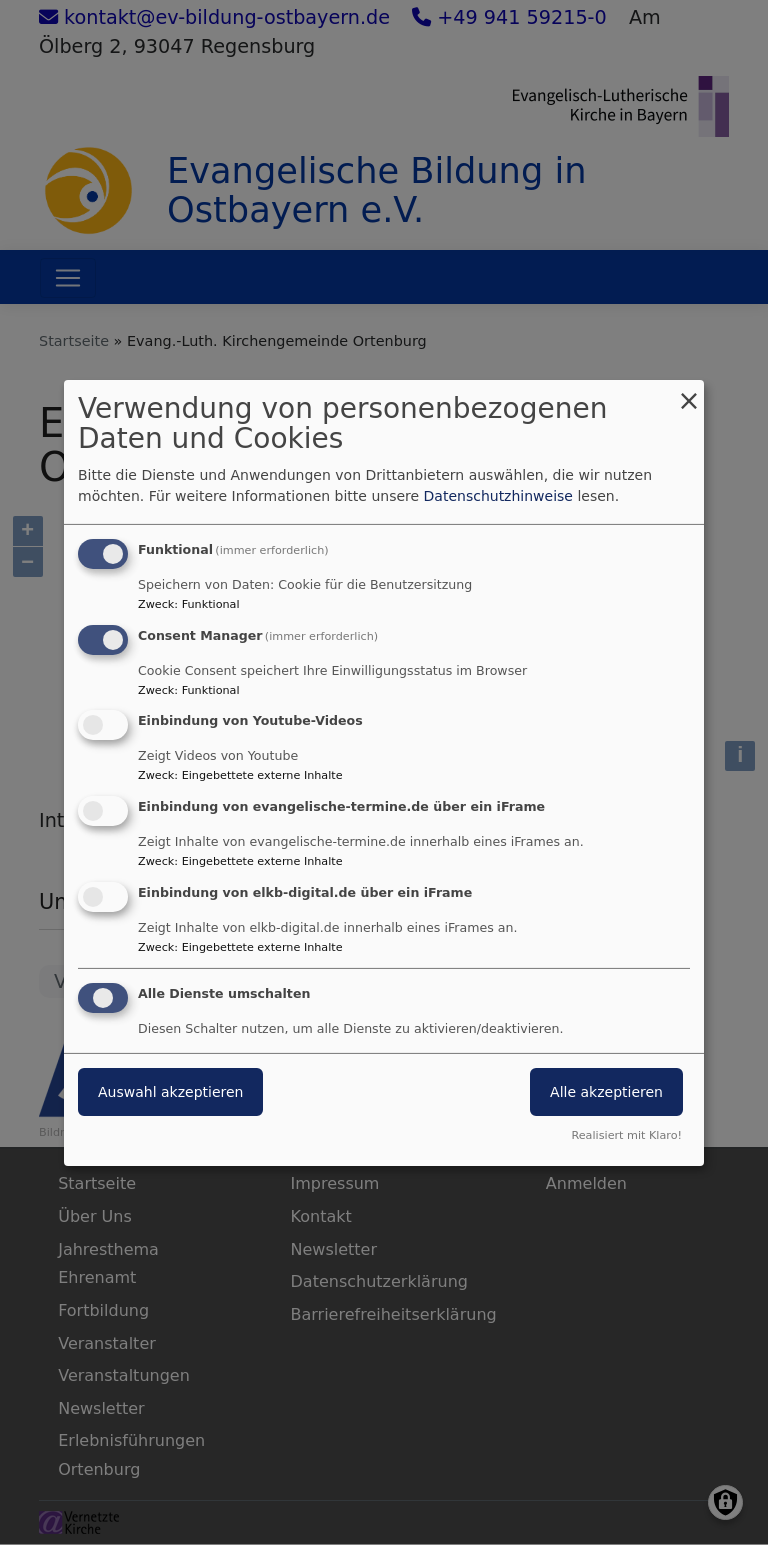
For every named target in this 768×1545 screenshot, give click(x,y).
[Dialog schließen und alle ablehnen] (689, 391)
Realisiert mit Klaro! (626, 1135)
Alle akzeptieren (606, 1092)
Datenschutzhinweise (498, 496)
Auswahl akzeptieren (170, 1092)
